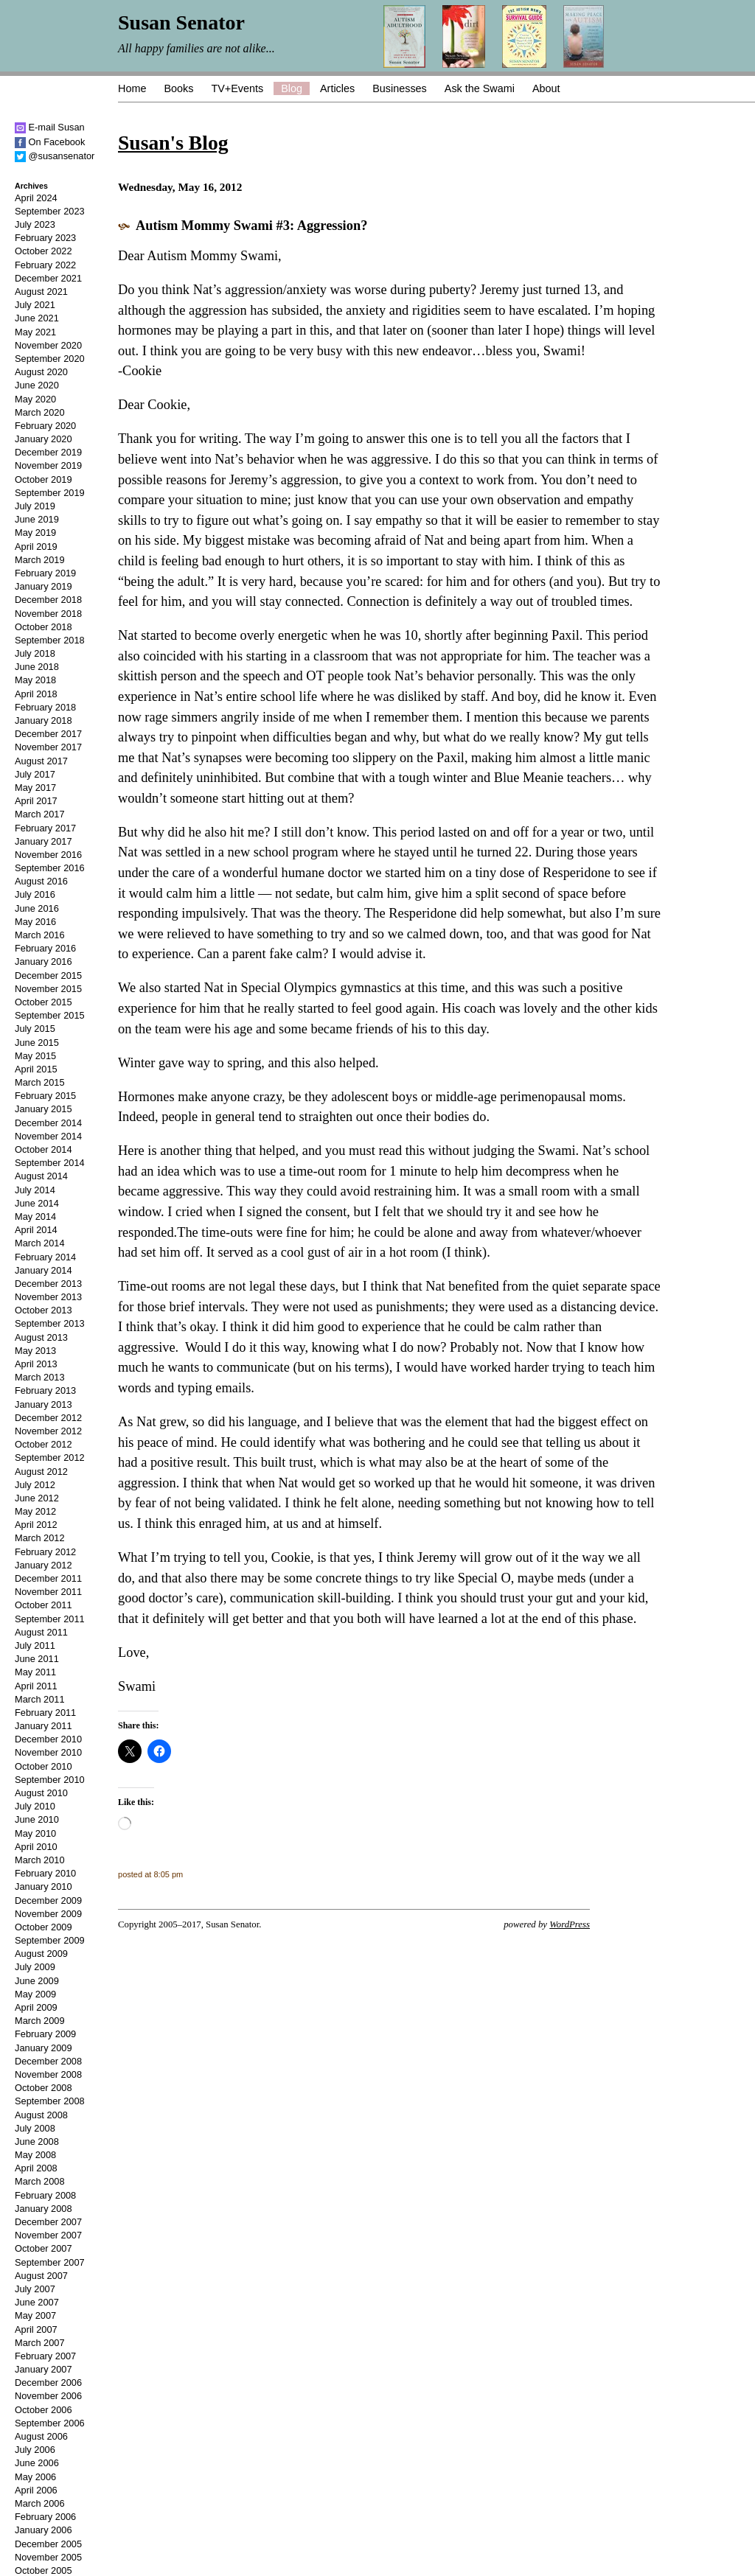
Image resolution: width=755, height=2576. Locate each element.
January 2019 (43, 586)
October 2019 (43, 479)
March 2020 (40, 412)
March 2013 (40, 1377)
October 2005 (43, 2570)
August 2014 (41, 1175)
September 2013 (50, 1323)
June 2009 (37, 1980)
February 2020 (45, 425)
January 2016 (43, 961)
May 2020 (35, 399)
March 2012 (40, 1537)
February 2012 (45, 1551)
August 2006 (41, 2436)
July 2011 (35, 1645)
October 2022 (43, 250)
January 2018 (43, 720)
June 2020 (37, 385)
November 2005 (48, 2557)
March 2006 (40, 2503)
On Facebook (50, 141)
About (546, 88)
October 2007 (43, 2248)
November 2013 (48, 1296)
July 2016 (35, 894)
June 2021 (37, 318)
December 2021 (48, 278)
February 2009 (45, 2033)
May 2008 (35, 2154)
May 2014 (35, 1216)
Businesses (399, 88)
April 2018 (36, 693)
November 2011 (48, 1591)
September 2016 (50, 867)
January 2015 (43, 1108)
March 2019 (40, 559)
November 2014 (48, 1136)
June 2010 (37, 1819)
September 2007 (50, 2262)
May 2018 (35, 679)
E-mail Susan (50, 127)
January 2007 (43, 2369)
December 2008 (48, 2061)
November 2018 (48, 613)
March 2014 (40, 1243)
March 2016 (40, 934)
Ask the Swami (480, 88)
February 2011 (45, 1712)
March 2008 (40, 2181)
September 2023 (50, 211)
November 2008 (48, 2074)
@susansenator (54, 155)
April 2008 (36, 2168)
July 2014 (35, 1189)
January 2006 (43, 2529)
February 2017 (45, 828)
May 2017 (35, 787)
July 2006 (35, 2449)
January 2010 (43, 1886)
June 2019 (37, 519)
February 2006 (45, 2516)
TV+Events (237, 88)
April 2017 (36, 800)
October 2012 (43, 1444)
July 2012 (35, 1484)
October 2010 (43, 1766)
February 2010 (45, 1873)
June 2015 (37, 1042)
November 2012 (48, 1431)
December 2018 (48, 599)
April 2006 (36, 2490)
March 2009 (40, 2020)
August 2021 (41, 291)
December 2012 (48, 1417)
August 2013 (41, 1337)
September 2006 (50, 2423)
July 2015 (35, 1028)
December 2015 (48, 975)
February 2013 (45, 1390)
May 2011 (35, 1672)
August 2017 (41, 761)
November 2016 (48, 854)
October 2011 (43, 1604)
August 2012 (41, 1471)
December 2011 (48, 1578)
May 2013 (35, 1350)
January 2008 (43, 2208)
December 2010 (48, 1739)
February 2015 (45, 1095)
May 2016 (35, 921)
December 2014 (48, 1122)
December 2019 (48, 452)
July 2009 (35, 1966)
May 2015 (35, 1055)
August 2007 (41, 2275)
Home (132, 88)
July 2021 (35, 304)
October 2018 (43, 626)
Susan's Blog (173, 142)
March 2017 (40, 814)
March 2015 (40, 1082)
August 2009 (41, 1953)
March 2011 (40, 1699)
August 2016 (41, 881)
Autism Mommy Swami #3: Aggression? (251, 225)
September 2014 (50, 1162)
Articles (337, 88)
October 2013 (43, 1310)
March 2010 (40, 1859)
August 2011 (41, 1632)
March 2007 (40, 2342)
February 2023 (45, 237)
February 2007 (45, 2356)
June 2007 (37, 2302)
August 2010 (41, 1792)
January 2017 (43, 841)
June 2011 (37, 1658)
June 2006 (37, 2462)
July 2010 (35, 1806)
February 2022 (45, 264)
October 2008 (43, 2087)
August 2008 (41, 2115)
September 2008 (50, 2100)
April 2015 (36, 1069)
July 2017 (35, 774)
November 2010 (48, 1752)
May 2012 (35, 1511)
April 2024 (36, 197)
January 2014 (43, 1270)
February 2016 (45, 948)
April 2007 (36, 2329)
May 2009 (35, 1994)
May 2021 (35, 332)
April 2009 (36, 2007)
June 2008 (37, 2141)
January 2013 (43, 1404)
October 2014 (43, 1149)
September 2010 (50, 1779)
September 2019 (50, 492)
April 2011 (36, 1686)
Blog (291, 88)
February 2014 (45, 1257)
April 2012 (36, 1524)
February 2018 (45, 707)
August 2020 (41, 371)
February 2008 (45, 2195)
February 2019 (45, 573)
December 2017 (48, 733)
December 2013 (48, 1283)
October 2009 (43, 1927)
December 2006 (48, 2382)
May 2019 (35, 532)
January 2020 (43, 438)
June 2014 (37, 1203)
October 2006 (43, 2409)
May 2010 (35, 1833)
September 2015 (50, 1015)
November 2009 (48, 1913)
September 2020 (50, 358)
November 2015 (48, 988)
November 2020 (48, 345)
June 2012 (37, 1498)
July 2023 (35, 224)
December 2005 (48, 2543)
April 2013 (36, 1363)
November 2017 (48, 747)
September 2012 (50, 1457)
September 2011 (50, 1618)
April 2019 (36, 546)
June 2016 (37, 908)
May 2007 (35, 2315)
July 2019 (35, 506)
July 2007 (35, 2288)
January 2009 (43, 2047)
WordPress (569, 1924)
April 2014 (36, 1229)
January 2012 (43, 1565)
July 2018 (35, 653)
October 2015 (43, 1002)
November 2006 (48, 2395)
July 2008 (35, 2128)
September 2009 (50, 1940)
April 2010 (36, 1846)
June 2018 (37, 666)
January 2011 (43, 1725)
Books (178, 88)
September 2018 (50, 640)
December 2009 (48, 1900)
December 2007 (48, 2221)
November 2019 (48, 465)
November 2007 (48, 2235)
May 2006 (35, 2476)
